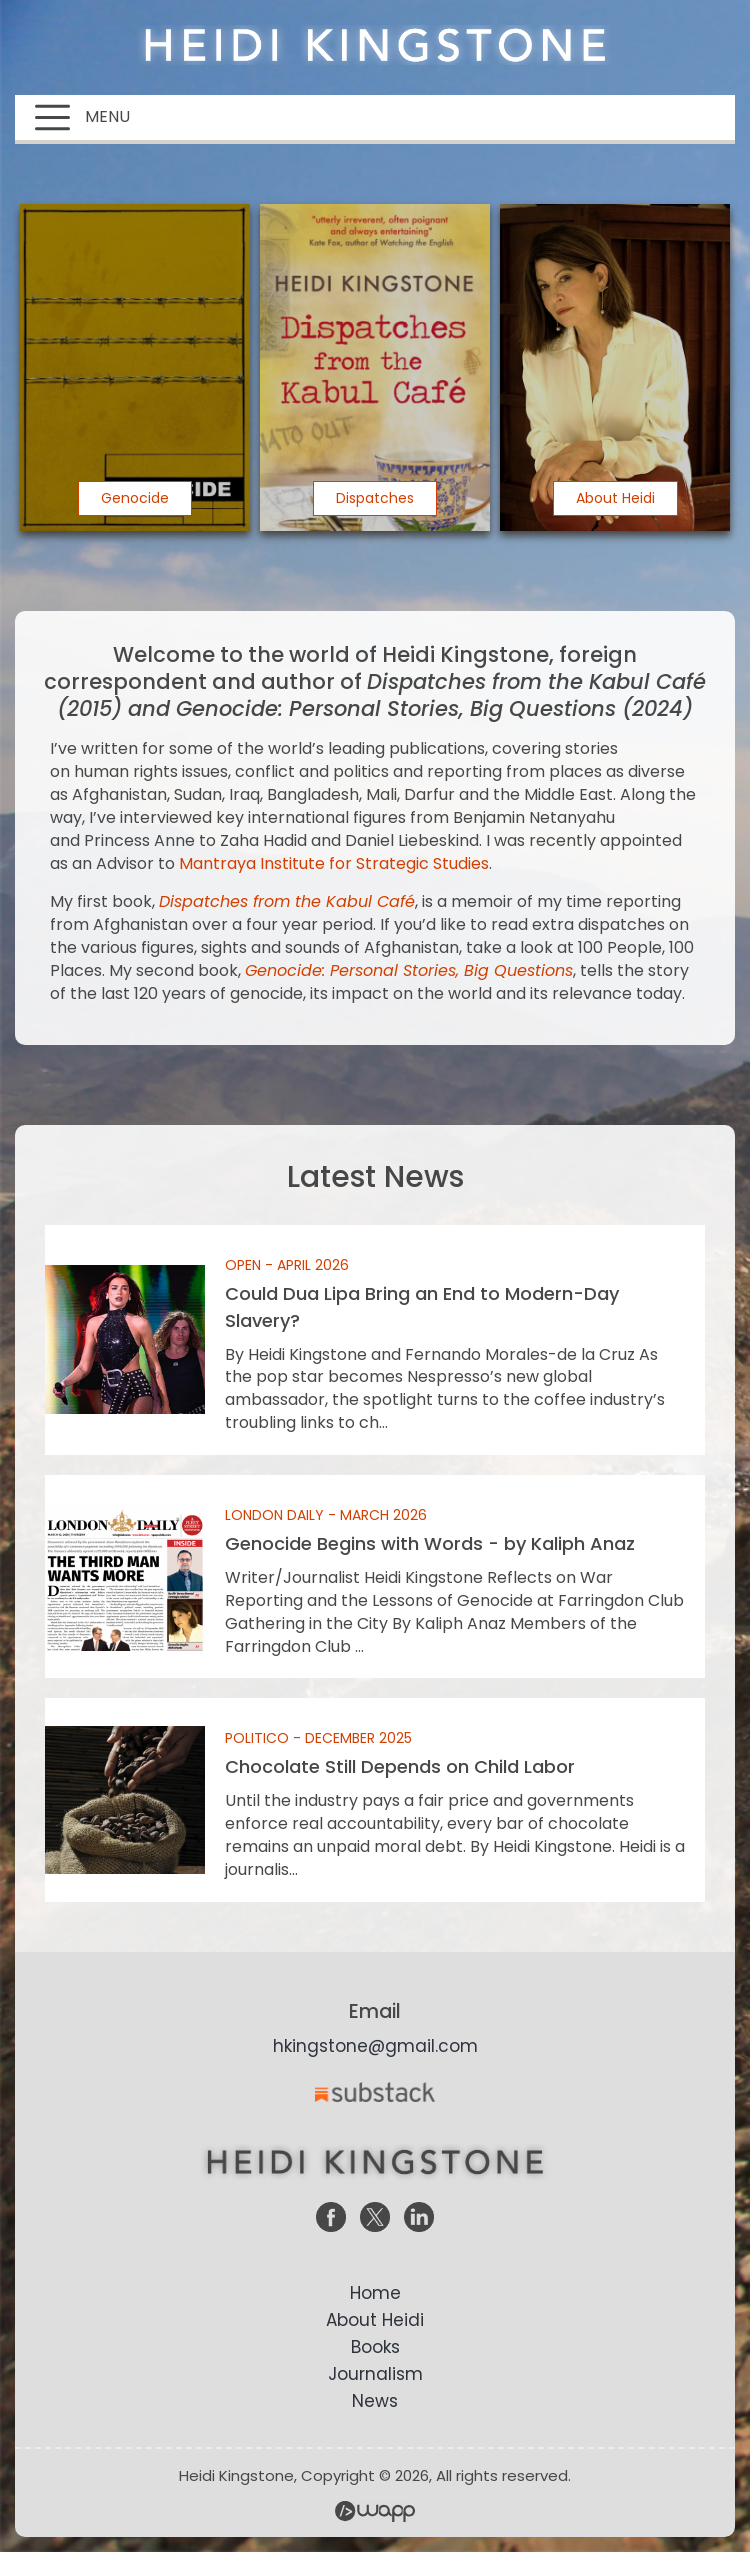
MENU (82, 117)
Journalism (375, 2374)
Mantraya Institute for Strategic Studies (334, 863)
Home (375, 2293)
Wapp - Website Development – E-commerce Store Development (375, 2511)
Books (375, 2347)
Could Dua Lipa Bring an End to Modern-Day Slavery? (375, 1340)
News (375, 2401)
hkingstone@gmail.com (375, 2046)
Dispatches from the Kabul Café (287, 901)
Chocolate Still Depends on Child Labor (375, 1799)
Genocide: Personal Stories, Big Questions (409, 970)
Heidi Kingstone (375, 45)
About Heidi (375, 2320)
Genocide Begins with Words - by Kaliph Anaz (375, 1576)
